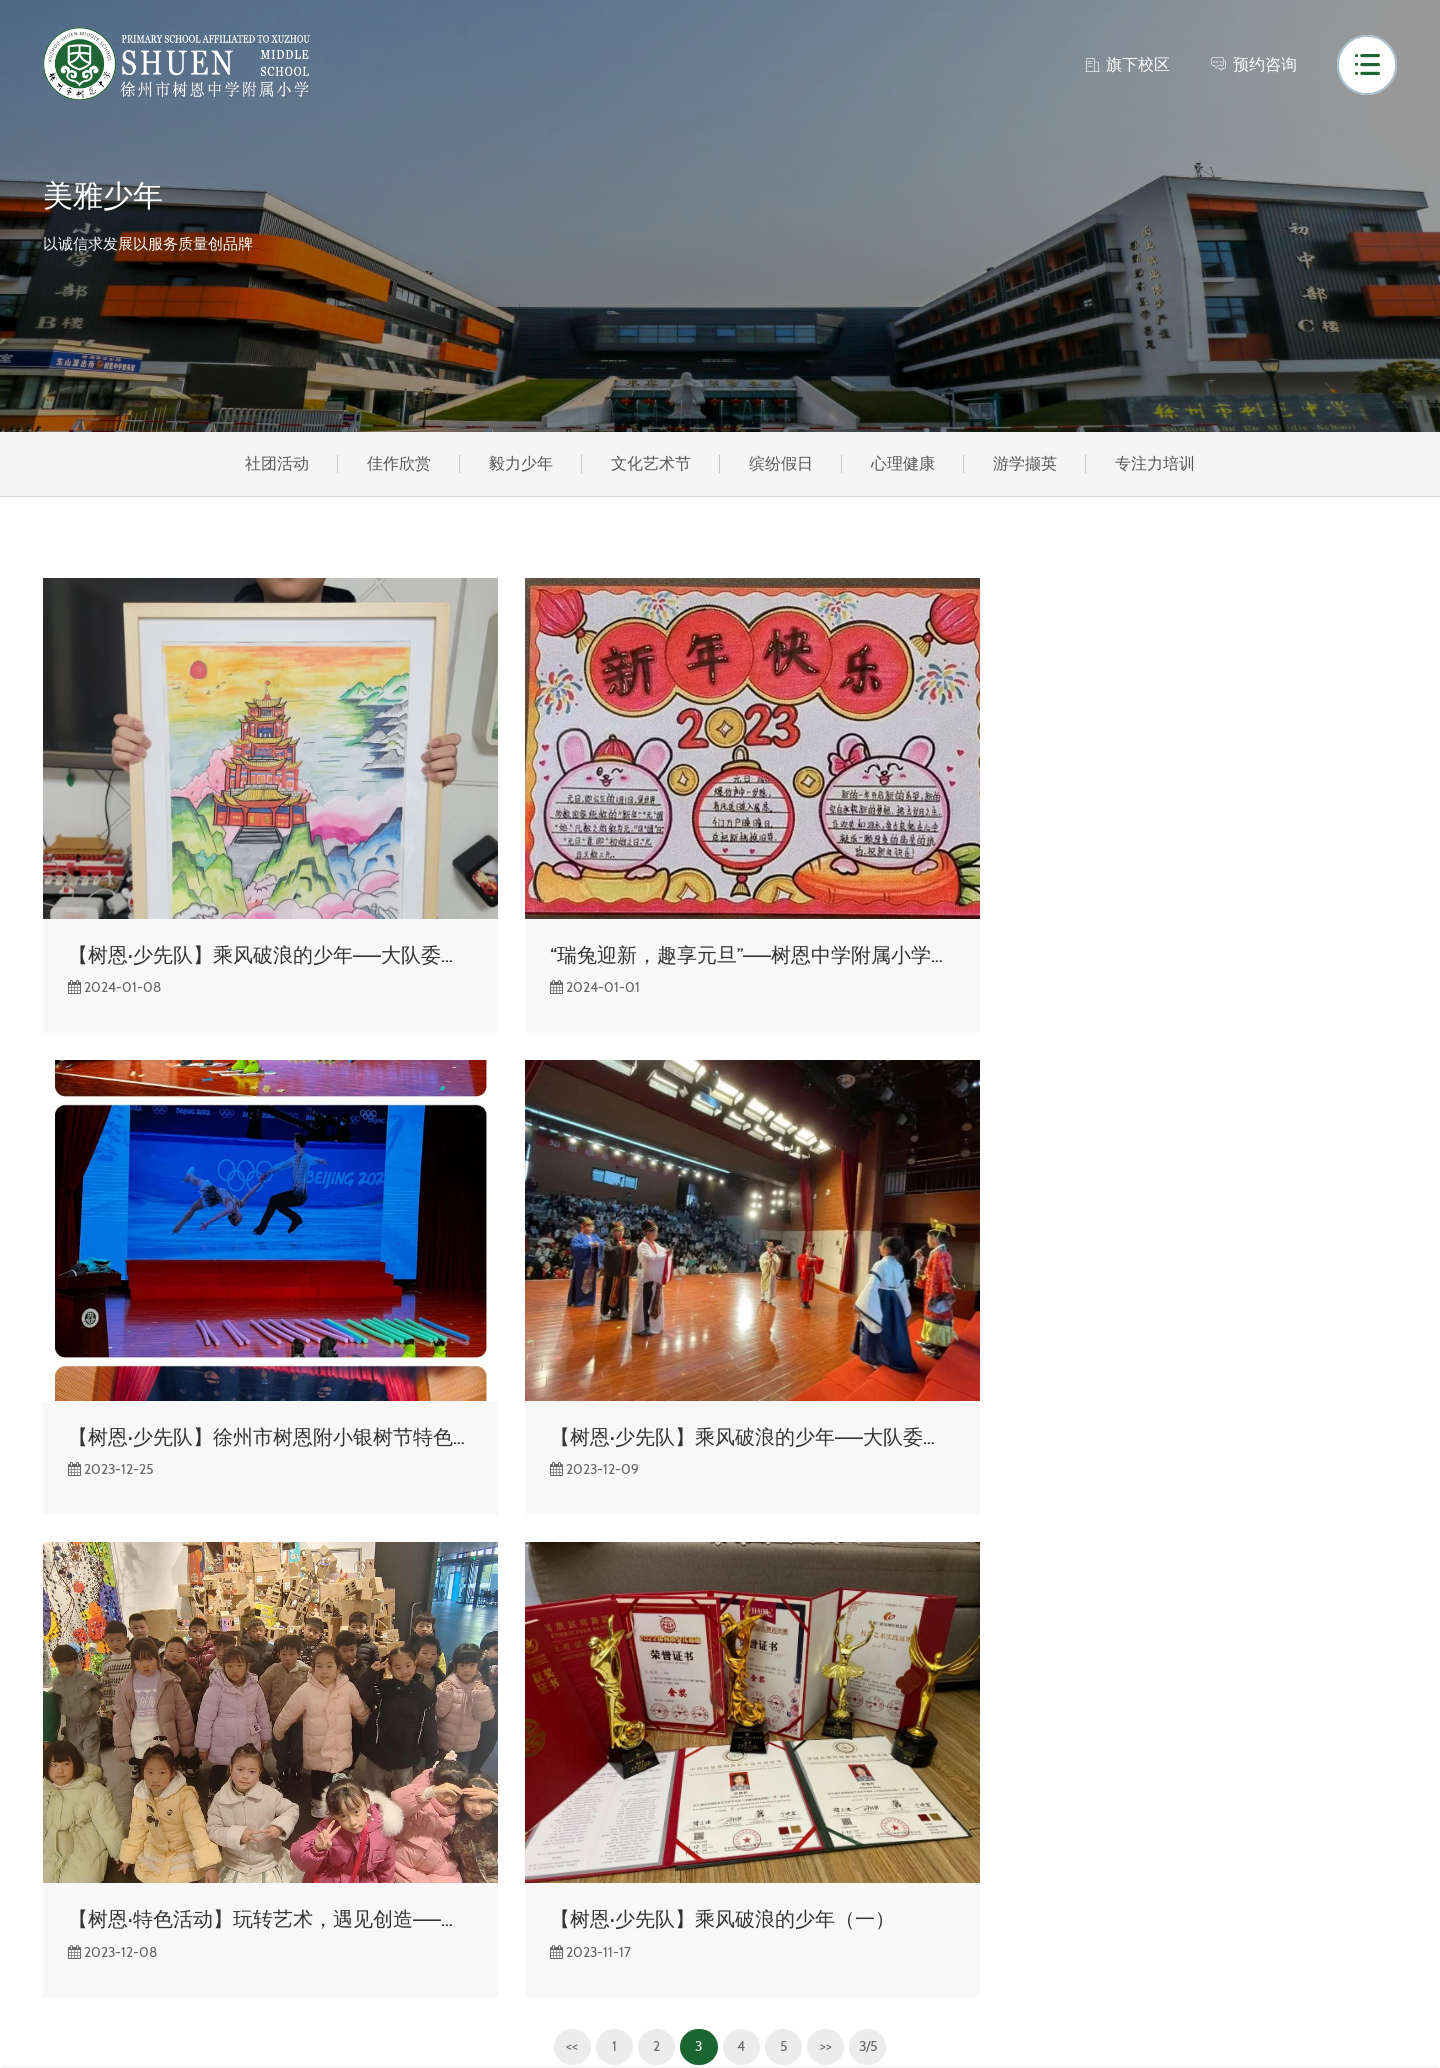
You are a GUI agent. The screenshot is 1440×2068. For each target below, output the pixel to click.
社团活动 (270, 464)
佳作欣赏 (394, 464)
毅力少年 (518, 464)
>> (826, 1537)
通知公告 (244, 1761)
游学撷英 (1030, 464)
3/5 (870, 1537)
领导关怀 (75, 1903)
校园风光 (75, 1761)
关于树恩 (75, 1726)
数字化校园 (422, 1797)
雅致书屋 (414, 1761)
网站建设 (1078, 2025)
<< (568, 1537)
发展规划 (414, 1832)
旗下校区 (1126, 64)
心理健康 (906, 464)
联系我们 (75, 1938)
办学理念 (75, 1867)
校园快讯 (244, 1726)
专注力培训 (1162, 464)
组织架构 (75, 1797)
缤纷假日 (782, 464)
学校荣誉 (75, 1832)
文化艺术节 (650, 464)
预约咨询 (1253, 64)
